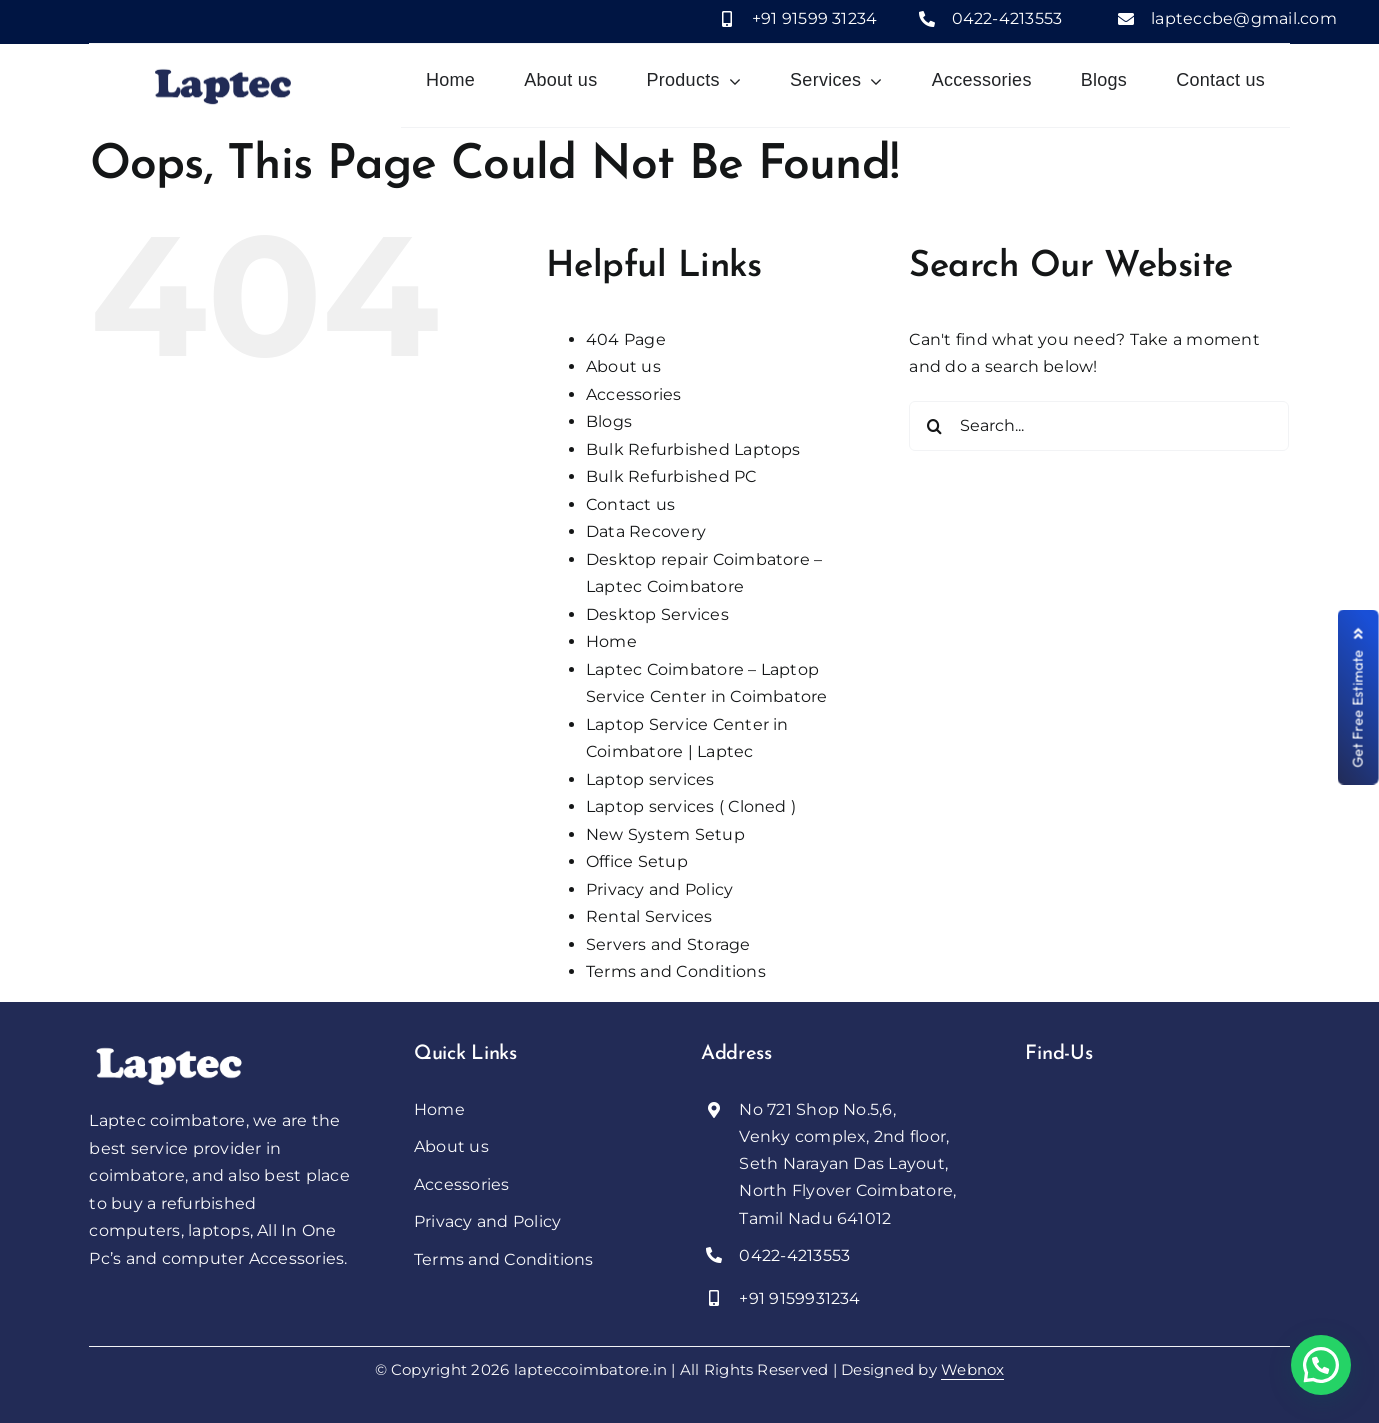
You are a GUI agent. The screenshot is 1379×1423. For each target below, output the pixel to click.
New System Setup (665, 834)
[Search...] (1099, 426)
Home (611, 641)
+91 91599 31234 (815, 18)
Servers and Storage (668, 944)
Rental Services (649, 916)
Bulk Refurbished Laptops (693, 449)
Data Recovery (646, 531)
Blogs (609, 421)
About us (623, 366)
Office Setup (637, 861)
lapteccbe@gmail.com (1244, 18)
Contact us (630, 504)
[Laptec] (169, 1049)
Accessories (634, 394)
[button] (1321, 1365)
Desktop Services (657, 614)
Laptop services (650, 779)
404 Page (626, 339)
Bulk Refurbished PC (671, 476)
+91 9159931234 (799, 1298)
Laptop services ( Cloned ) (691, 806)
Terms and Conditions (676, 971)
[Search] (934, 426)
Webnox (972, 1369)
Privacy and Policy (659, 889)
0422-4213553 (1007, 18)
